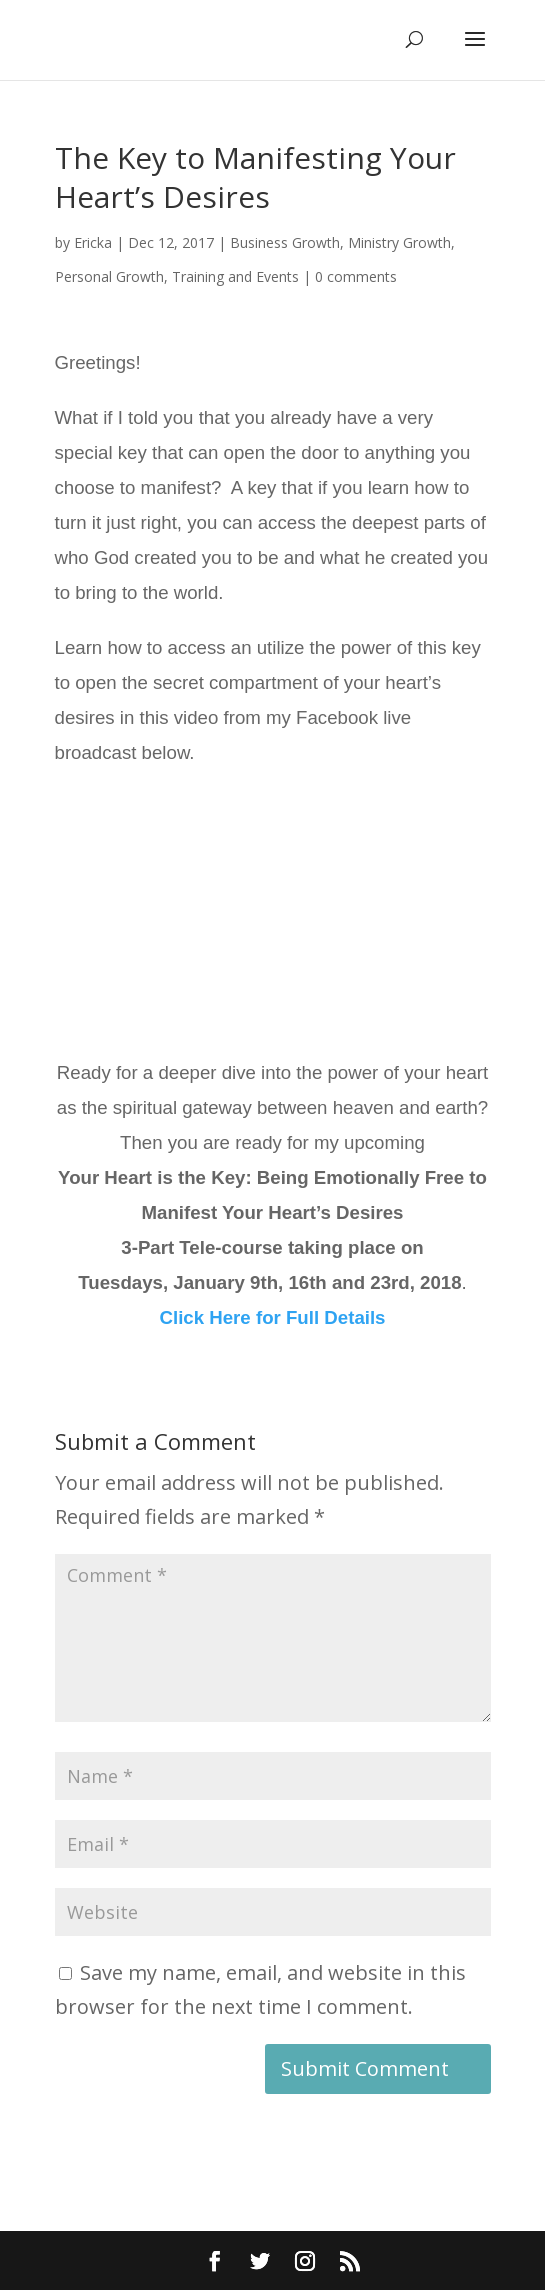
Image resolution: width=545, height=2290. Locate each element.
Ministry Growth (399, 242)
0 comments (356, 276)
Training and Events (235, 276)
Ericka (93, 242)
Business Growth (285, 242)
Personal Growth (109, 276)
